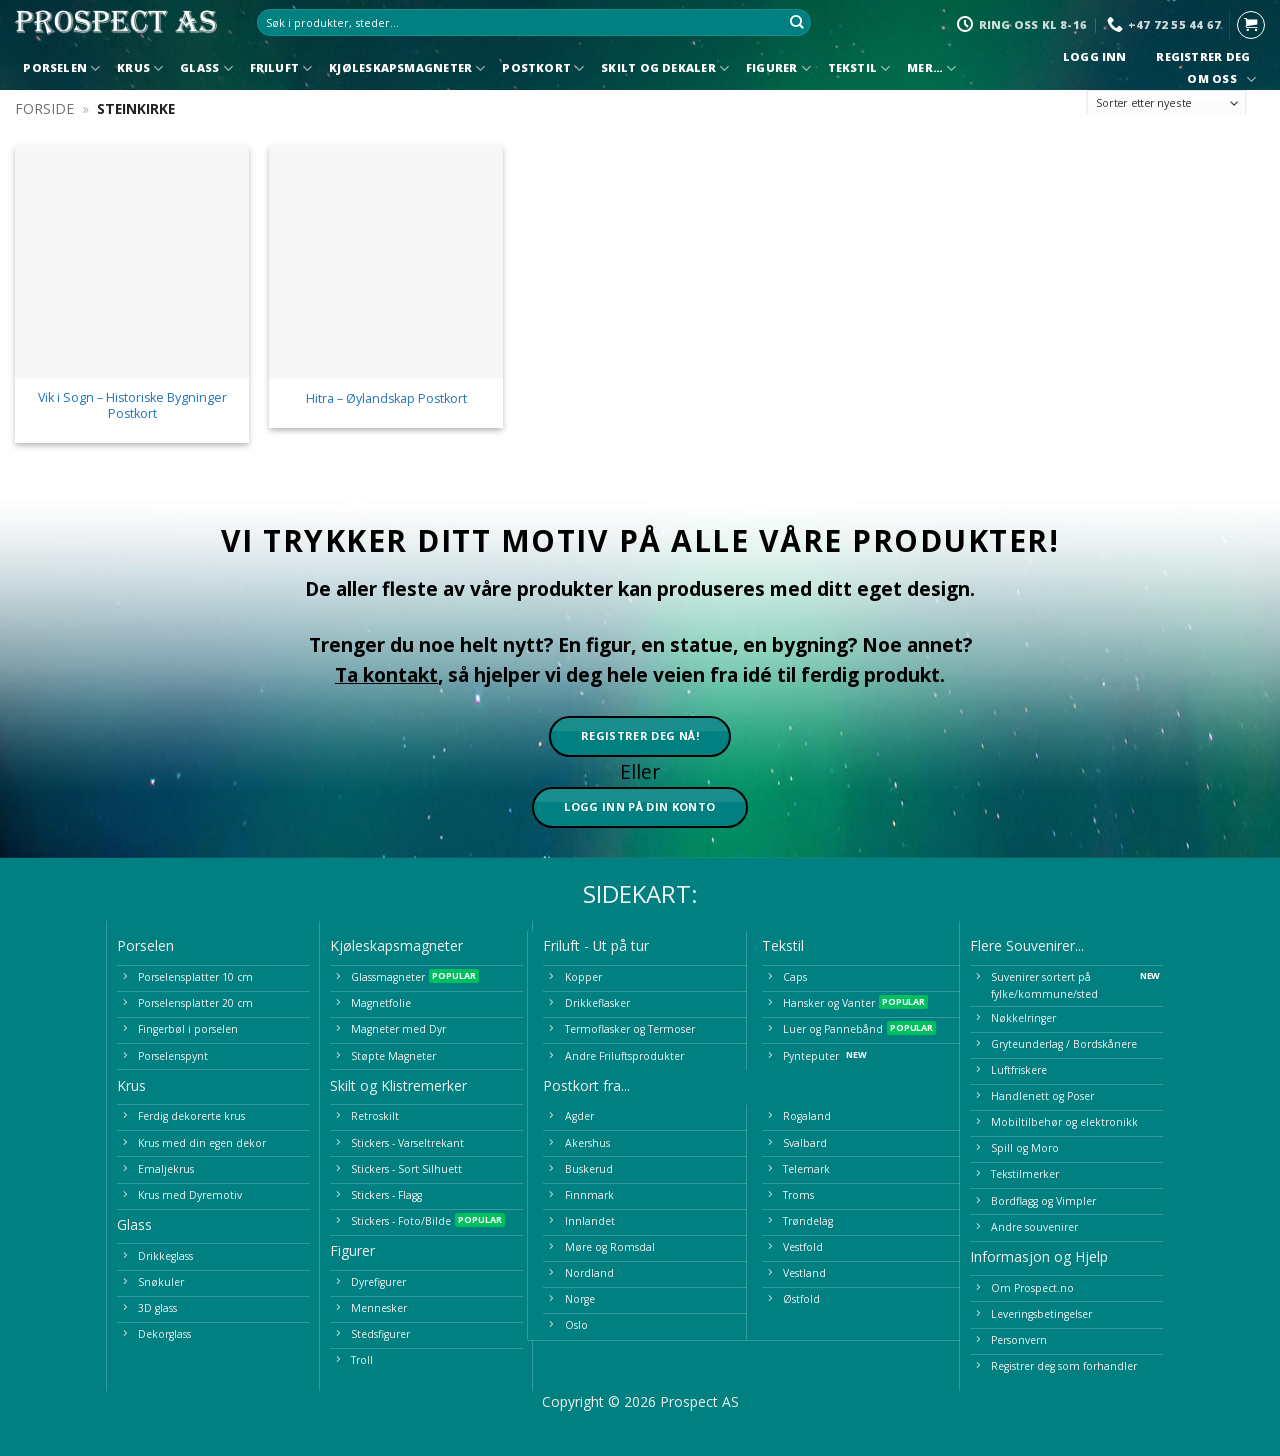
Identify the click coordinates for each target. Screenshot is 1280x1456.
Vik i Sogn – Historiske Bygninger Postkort (132, 406)
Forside (44, 108)
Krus (140, 68)
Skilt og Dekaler (665, 68)
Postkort (543, 68)
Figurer (778, 68)
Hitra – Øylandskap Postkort (386, 399)
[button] (1251, 25)
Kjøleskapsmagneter (407, 68)
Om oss (1219, 79)
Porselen (61, 68)
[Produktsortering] (1167, 103)
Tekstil (859, 68)
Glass (206, 68)
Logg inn (1094, 57)
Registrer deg (1203, 57)
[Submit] (797, 23)
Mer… (931, 68)
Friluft (281, 68)
